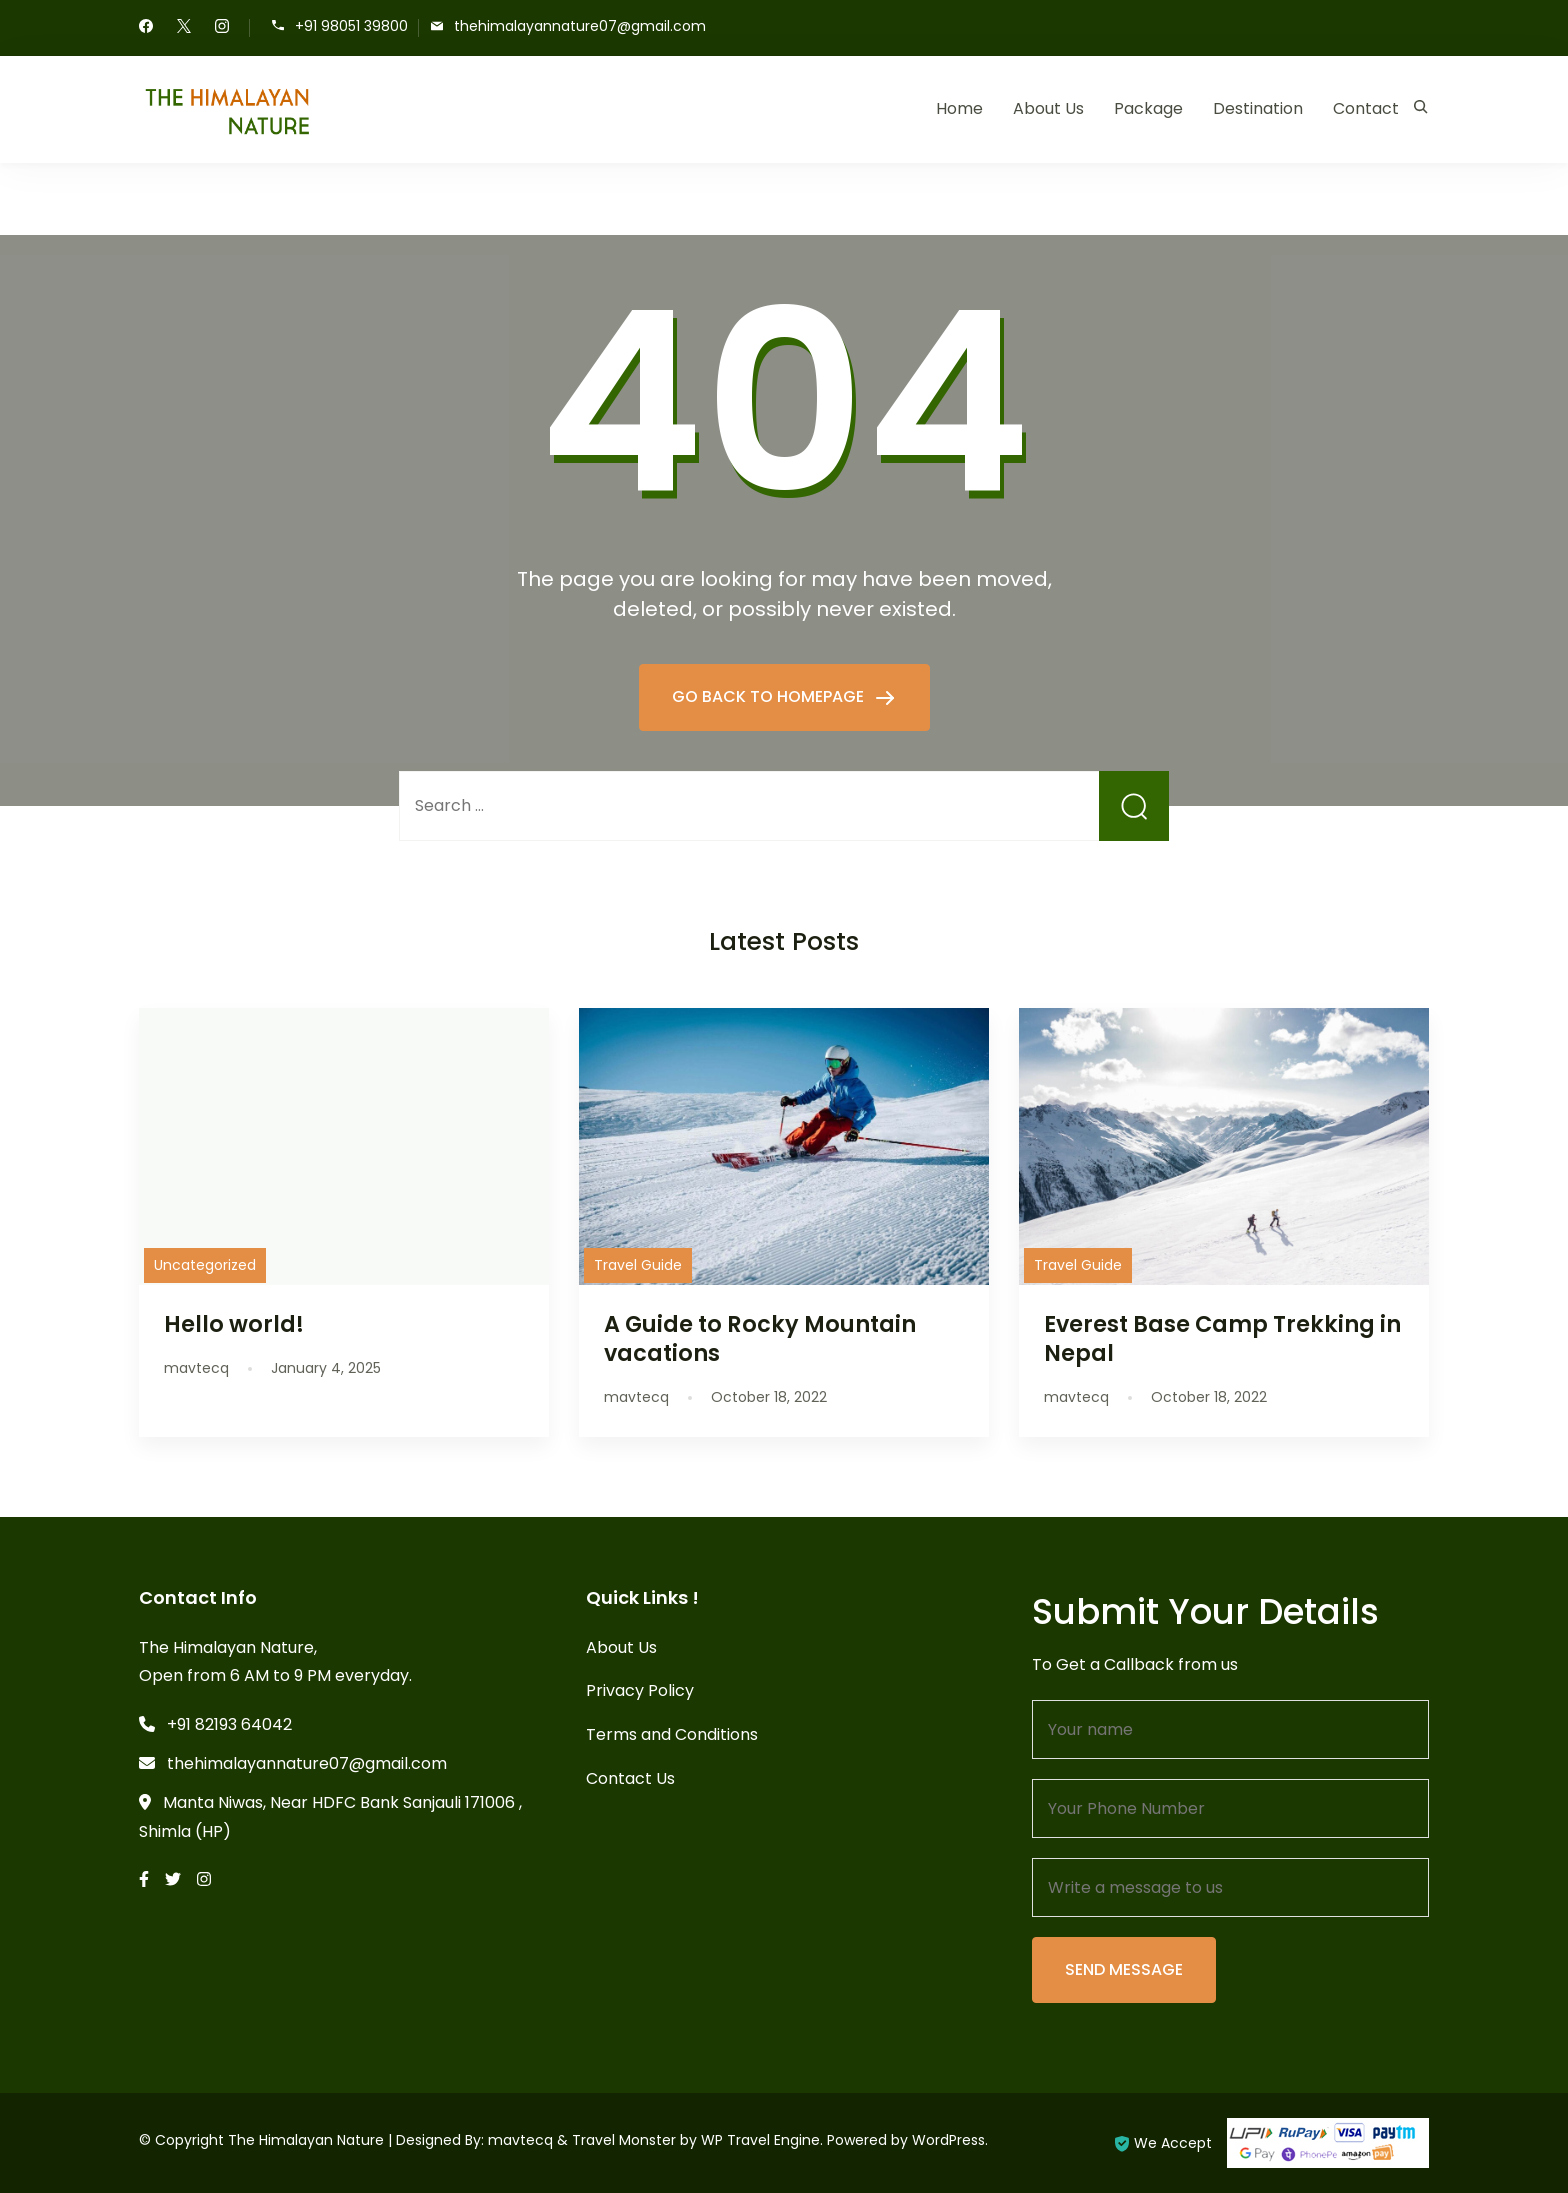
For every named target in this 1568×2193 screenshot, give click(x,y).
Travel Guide (638, 1265)
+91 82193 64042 (229, 1724)
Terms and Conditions (672, 1734)
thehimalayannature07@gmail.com (580, 26)
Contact (1366, 108)
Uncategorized (205, 1265)
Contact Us (630, 1778)
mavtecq (520, 2140)
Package (1148, 108)
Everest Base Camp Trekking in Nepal (1222, 1338)
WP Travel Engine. (762, 2140)
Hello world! (234, 1324)
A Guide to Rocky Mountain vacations (760, 1338)
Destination (1258, 108)
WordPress (948, 2140)
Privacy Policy (640, 1690)
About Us (1048, 108)
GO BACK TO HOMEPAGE (770, 696)
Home (959, 108)
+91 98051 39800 (351, 26)
